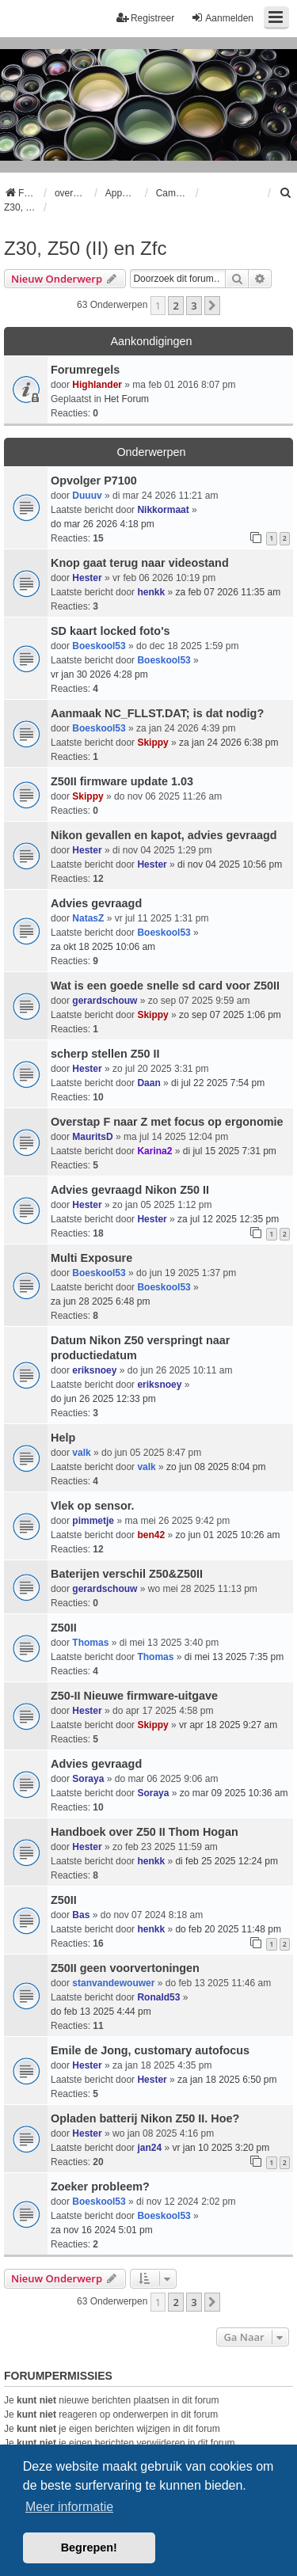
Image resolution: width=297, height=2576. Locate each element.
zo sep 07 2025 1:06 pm (230, 1014)
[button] (212, 305)
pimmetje (93, 1520)
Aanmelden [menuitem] (222, 18)
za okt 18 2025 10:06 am (103, 946)
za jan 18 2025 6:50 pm (226, 2079)
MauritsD (92, 1136)
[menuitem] (286, 193)
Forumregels (85, 369)
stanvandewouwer (113, 1983)
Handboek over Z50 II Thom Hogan (144, 1832)
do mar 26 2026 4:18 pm (102, 524)
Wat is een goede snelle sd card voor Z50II (165, 985)
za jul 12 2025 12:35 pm (228, 1219)
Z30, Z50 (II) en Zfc (85, 248)
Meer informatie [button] (69, 2506)
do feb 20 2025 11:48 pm (227, 1929)
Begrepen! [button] (89, 2547)
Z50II (64, 1627)
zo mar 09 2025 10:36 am (234, 1793)
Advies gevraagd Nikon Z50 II (130, 1190)
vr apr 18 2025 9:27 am (228, 1725)
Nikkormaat (162, 509)
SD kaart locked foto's (110, 631)
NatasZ (88, 918)
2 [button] (175, 305)
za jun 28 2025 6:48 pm (100, 1301)
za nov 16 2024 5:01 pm (102, 2230)
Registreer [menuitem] (145, 18)
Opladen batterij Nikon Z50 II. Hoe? (145, 2118)
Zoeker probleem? (100, 2186)
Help (63, 1437)
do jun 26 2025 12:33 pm (103, 1398)
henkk (151, 592)
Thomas (90, 1642)
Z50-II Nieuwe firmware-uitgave (134, 1695)
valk (81, 1452)
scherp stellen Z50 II (105, 1053)
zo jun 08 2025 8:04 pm (215, 1466)
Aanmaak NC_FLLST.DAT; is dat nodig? (157, 713)
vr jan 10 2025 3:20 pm (220, 2147)
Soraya (88, 1778)
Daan (148, 1083)
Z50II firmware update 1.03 (122, 781)
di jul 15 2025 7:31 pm (229, 1151)
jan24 (149, 2147)
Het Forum (126, 399)
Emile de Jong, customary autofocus (150, 2050)
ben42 (151, 1535)
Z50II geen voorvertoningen (125, 1968)
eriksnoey (94, 1370)
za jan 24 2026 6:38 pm (228, 742)
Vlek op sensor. (93, 1505)
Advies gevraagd (96, 903)
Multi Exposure (91, 1258)
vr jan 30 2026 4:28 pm (99, 674)
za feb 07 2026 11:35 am (227, 592)
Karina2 (154, 1151)
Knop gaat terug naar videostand (140, 563)
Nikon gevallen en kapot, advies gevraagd (164, 835)
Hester (86, 577)
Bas (80, 1915)
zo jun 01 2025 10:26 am (227, 1535)
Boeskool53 (98, 646)
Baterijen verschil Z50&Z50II (127, 1573)
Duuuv (86, 495)
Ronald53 (158, 1997)
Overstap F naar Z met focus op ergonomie (167, 1121)
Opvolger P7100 (94, 480)
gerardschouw (104, 1000)
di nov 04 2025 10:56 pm (229, 864)
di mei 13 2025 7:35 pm (234, 1656)
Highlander (97, 384)
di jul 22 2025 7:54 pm (218, 1083)
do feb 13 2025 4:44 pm (101, 2011)
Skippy (152, 742)
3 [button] (193, 305)
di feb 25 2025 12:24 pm (226, 1861)
